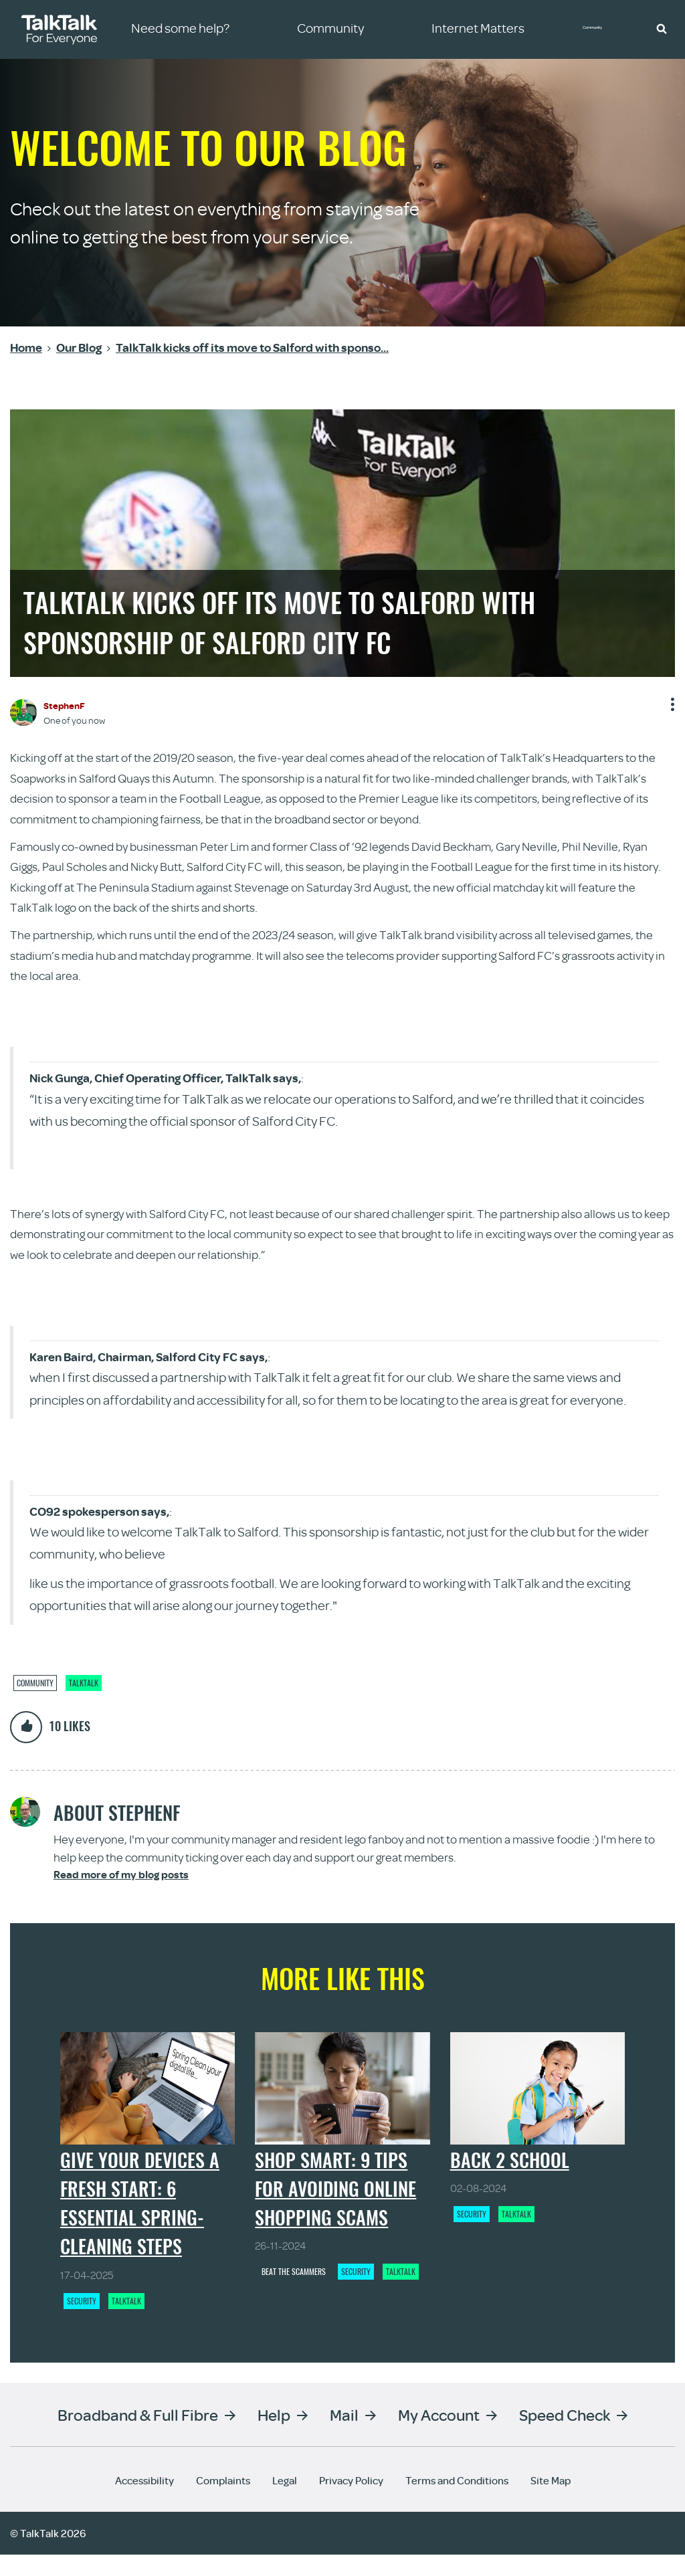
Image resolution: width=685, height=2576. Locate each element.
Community (601, 28)
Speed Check (564, 2435)
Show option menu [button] (671, 708)
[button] (662, 28)
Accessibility (144, 2501)
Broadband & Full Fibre (138, 2435)
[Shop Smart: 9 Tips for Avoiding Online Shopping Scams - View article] (342, 2099)
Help (274, 2435)
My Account (439, 2435)
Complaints (223, 2501)
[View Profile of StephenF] (64, 705)
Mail (344, 2435)
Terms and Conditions (456, 2501)
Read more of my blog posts (121, 1875)
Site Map (550, 2501)
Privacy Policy (351, 2501)
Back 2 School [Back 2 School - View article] (509, 2181)
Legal (284, 2501)
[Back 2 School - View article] (537, 2099)
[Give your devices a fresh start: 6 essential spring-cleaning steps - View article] (147, 2099)
